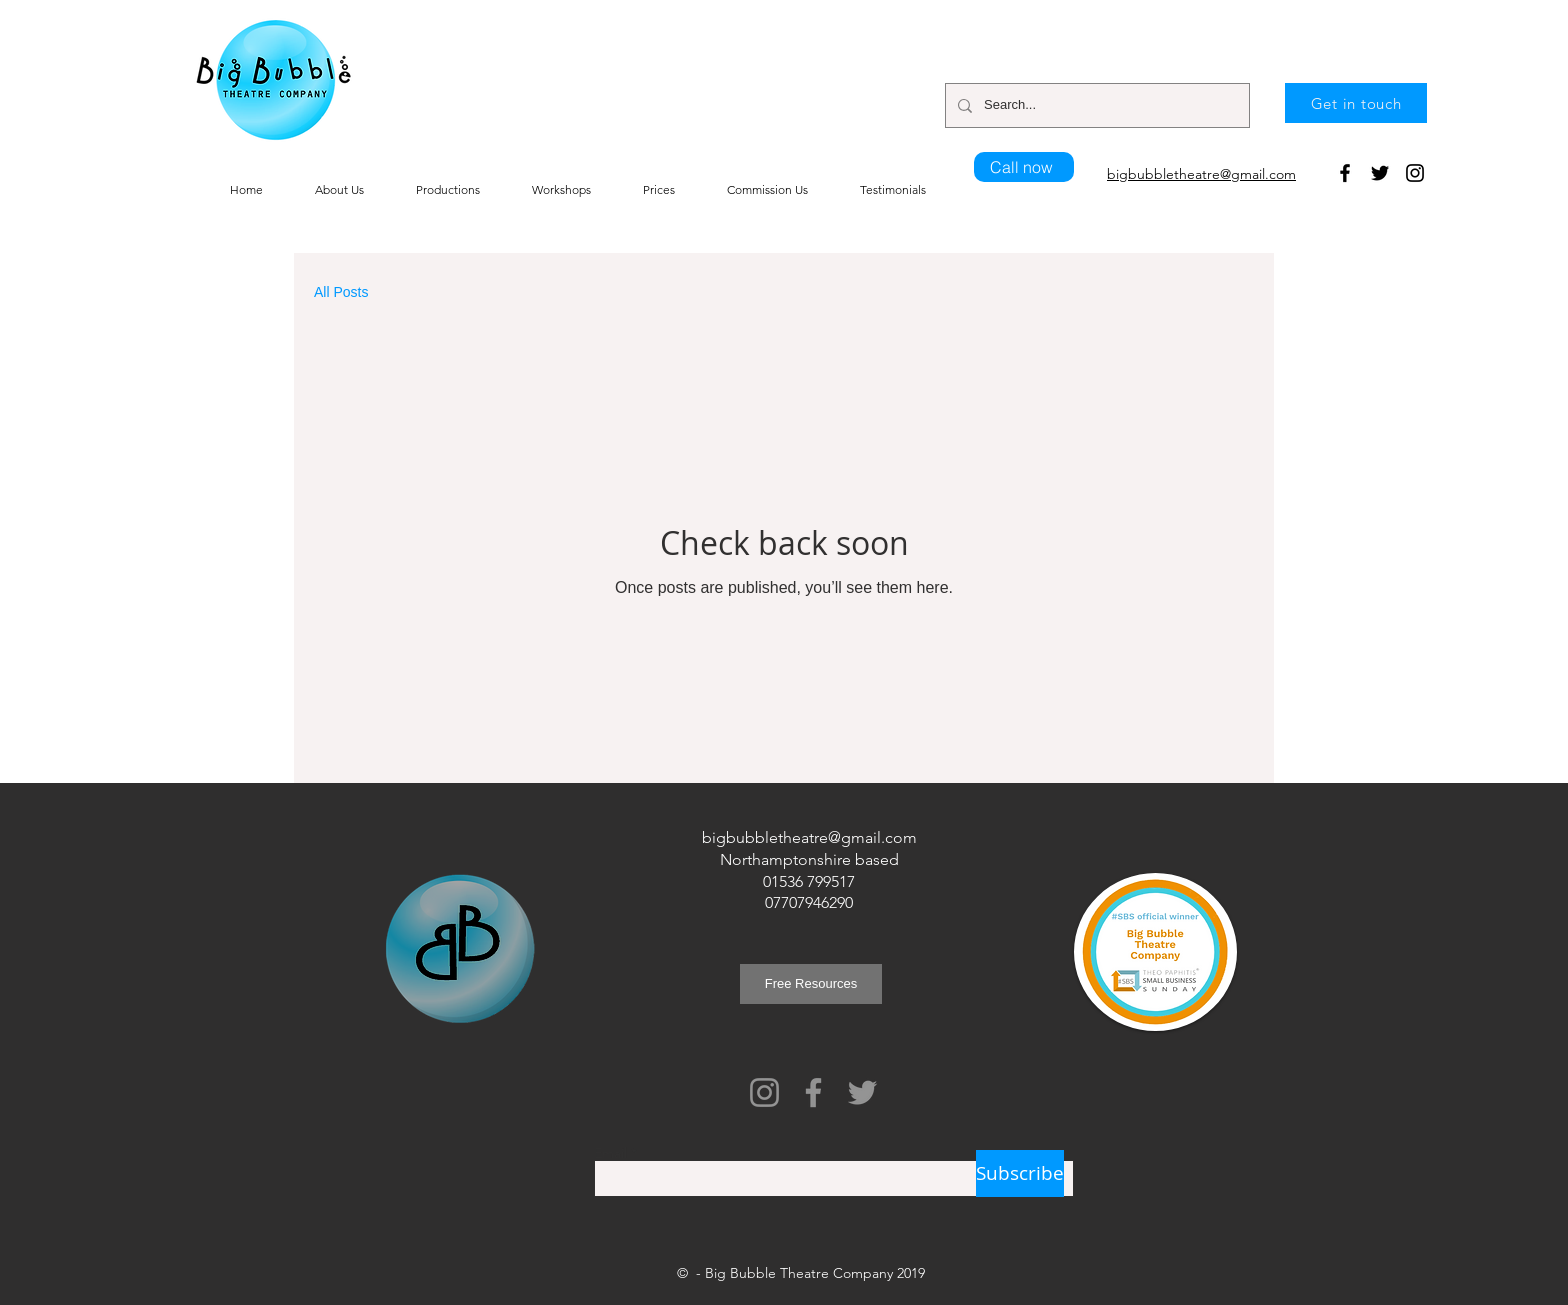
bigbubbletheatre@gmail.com (809, 837)
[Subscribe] (1020, 1173)
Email (610, 1153)
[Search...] (1095, 105)
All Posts (341, 292)
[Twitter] (1380, 173)
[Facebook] (1345, 173)
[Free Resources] (811, 984)
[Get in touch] (1356, 103)
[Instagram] (1415, 173)
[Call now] (1024, 167)
